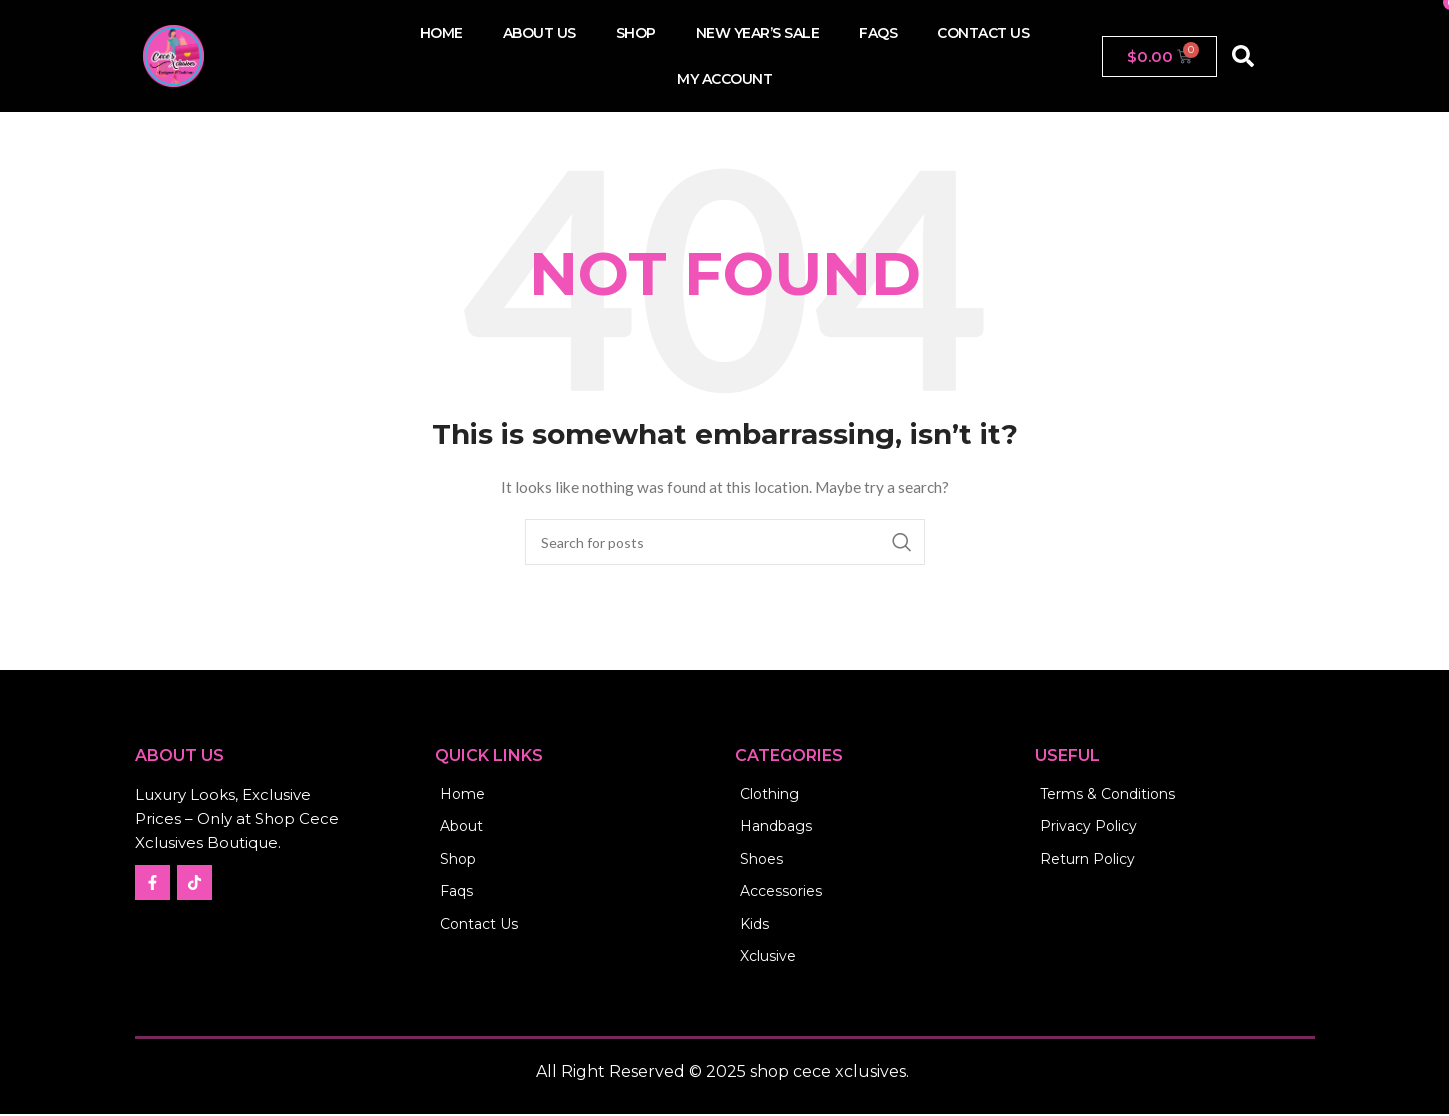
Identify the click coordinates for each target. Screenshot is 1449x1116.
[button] (1243, 56)
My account (724, 79)
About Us (539, 33)
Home (441, 33)
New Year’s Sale (758, 33)
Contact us (983, 33)
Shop (636, 33)
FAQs (878, 33)
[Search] (725, 542)
